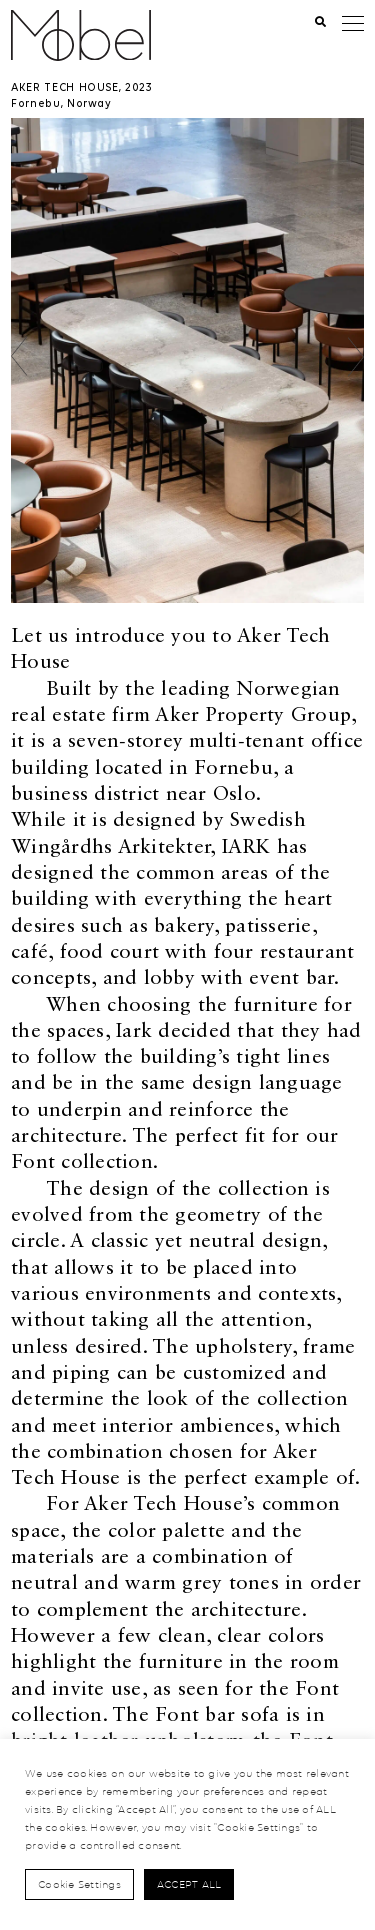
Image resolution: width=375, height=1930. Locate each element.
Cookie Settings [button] (79, 1884)
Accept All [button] (189, 1884)
